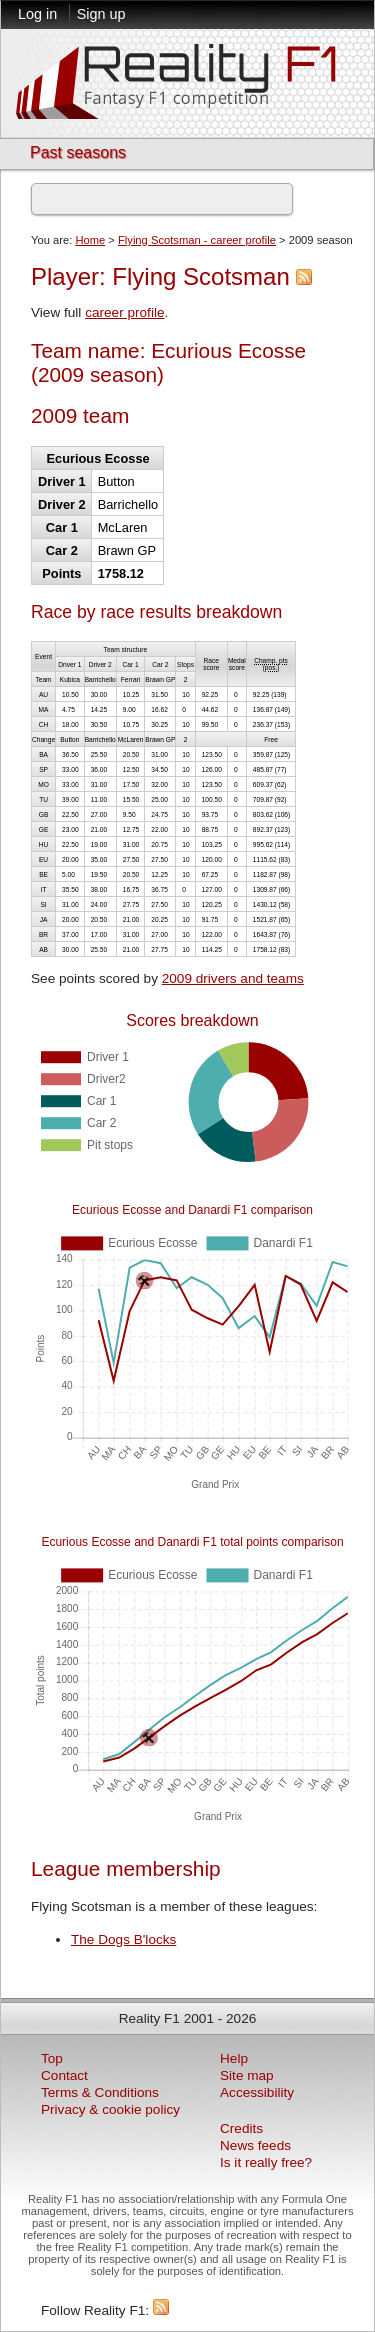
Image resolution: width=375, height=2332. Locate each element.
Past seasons (78, 152)
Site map (247, 2075)
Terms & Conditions (100, 2092)
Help (234, 2058)
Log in (37, 14)
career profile (124, 312)
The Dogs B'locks (123, 1939)
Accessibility (257, 2092)
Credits (241, 2128)
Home (90, 240)
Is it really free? (266, 2162)
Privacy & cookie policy (110, 2109)
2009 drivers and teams (233, 978)
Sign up (101, 14)
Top (52, 2058)
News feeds (255, 2145)
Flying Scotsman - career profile (197, 240)
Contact (64, 2075)
